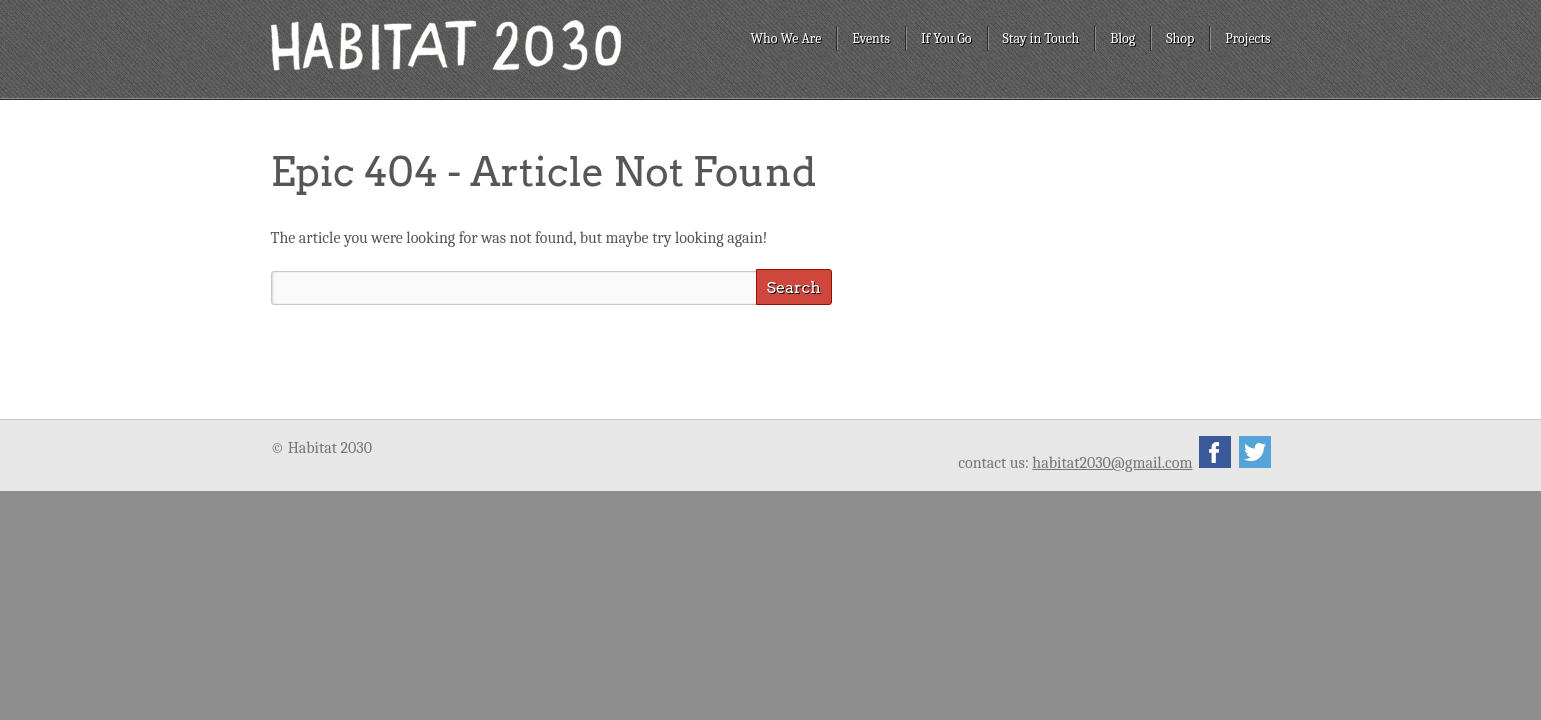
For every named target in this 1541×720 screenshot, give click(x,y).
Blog (1122, 38)
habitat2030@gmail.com (1112, 463)
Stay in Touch (1041, 38)
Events (871, 38)
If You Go (946, 38)
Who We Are (786, 38)
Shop (1180, 38)
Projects (1247, 38)
